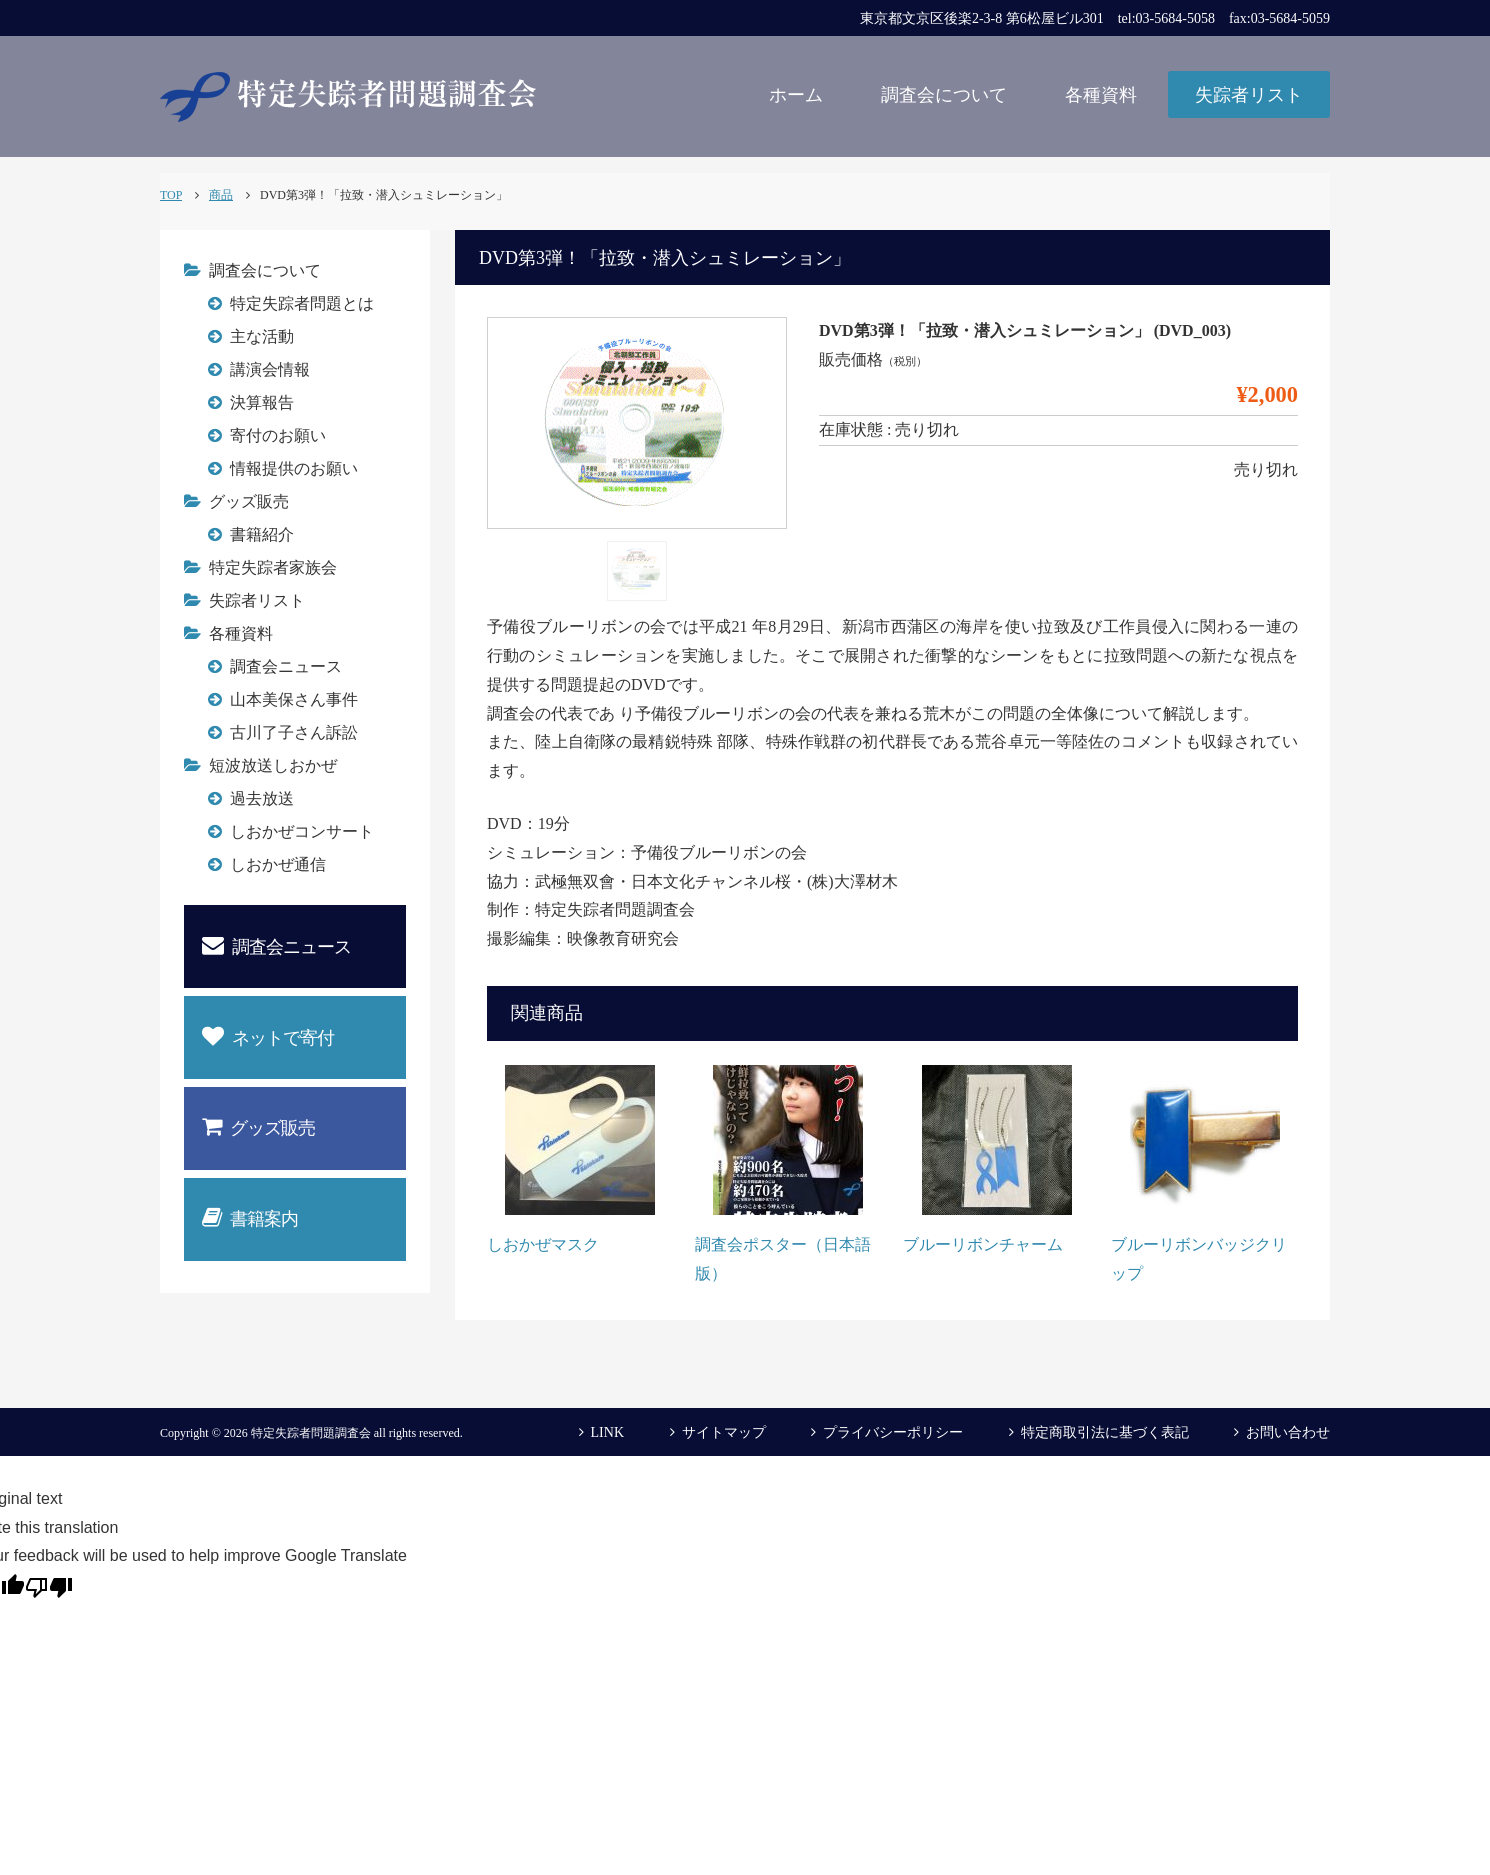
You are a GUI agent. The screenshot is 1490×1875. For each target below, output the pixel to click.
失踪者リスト (1249, 95)
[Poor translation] (49, 1586)
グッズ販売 (249, 501)
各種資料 (1101, 95)
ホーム (796, 95)
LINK (607, 1432)
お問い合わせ (1288, 1432)
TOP (171, 195)
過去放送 (262, 798)
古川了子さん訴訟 (294, 732)
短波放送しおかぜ (273, 765)
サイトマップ (724, 1432)
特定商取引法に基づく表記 (1105, 1432)
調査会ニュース (286, 666)
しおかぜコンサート (302, 831)
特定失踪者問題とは (302, 303)
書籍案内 (250, 1217)
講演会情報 (270, 369)
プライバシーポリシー (893, 1432)
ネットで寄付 (268, 1036)
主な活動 (262, 336)
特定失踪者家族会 (273, 567)
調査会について (944, 95)
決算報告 (262, 402)
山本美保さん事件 (294, 699)
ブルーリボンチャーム (983, 1244)
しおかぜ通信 (278, 864)
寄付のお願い (278, 435)
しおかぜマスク (543, 1244)
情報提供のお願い (294, 468)
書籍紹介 (262, 534)
